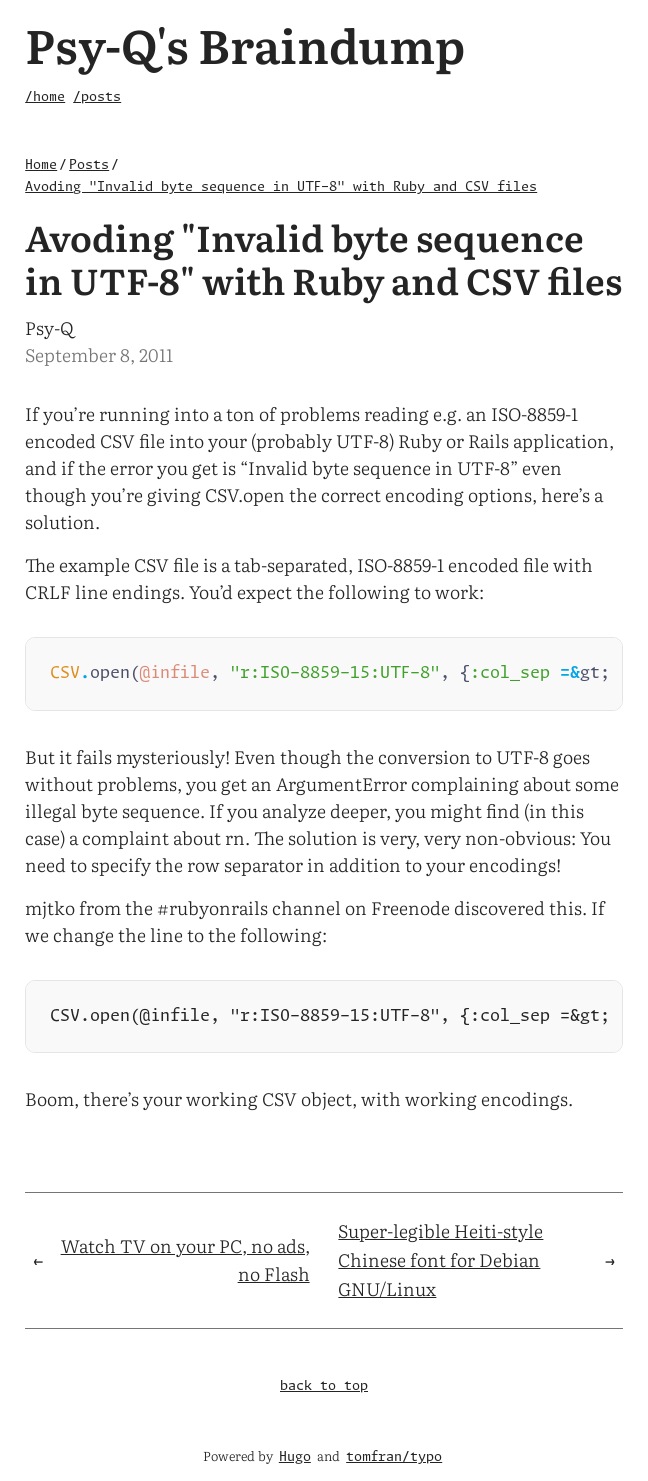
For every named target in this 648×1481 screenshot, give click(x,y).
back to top (324, 1390)
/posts (97, 97)
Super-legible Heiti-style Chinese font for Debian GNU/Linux (440, 1263)
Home (41, 165)
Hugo (295, 1457)
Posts (89, 165)
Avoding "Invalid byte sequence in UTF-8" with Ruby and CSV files (281, 187)
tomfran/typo (394, 1457)
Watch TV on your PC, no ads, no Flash (185, 1264)
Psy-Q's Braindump (245, 43)
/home (45, 97)
